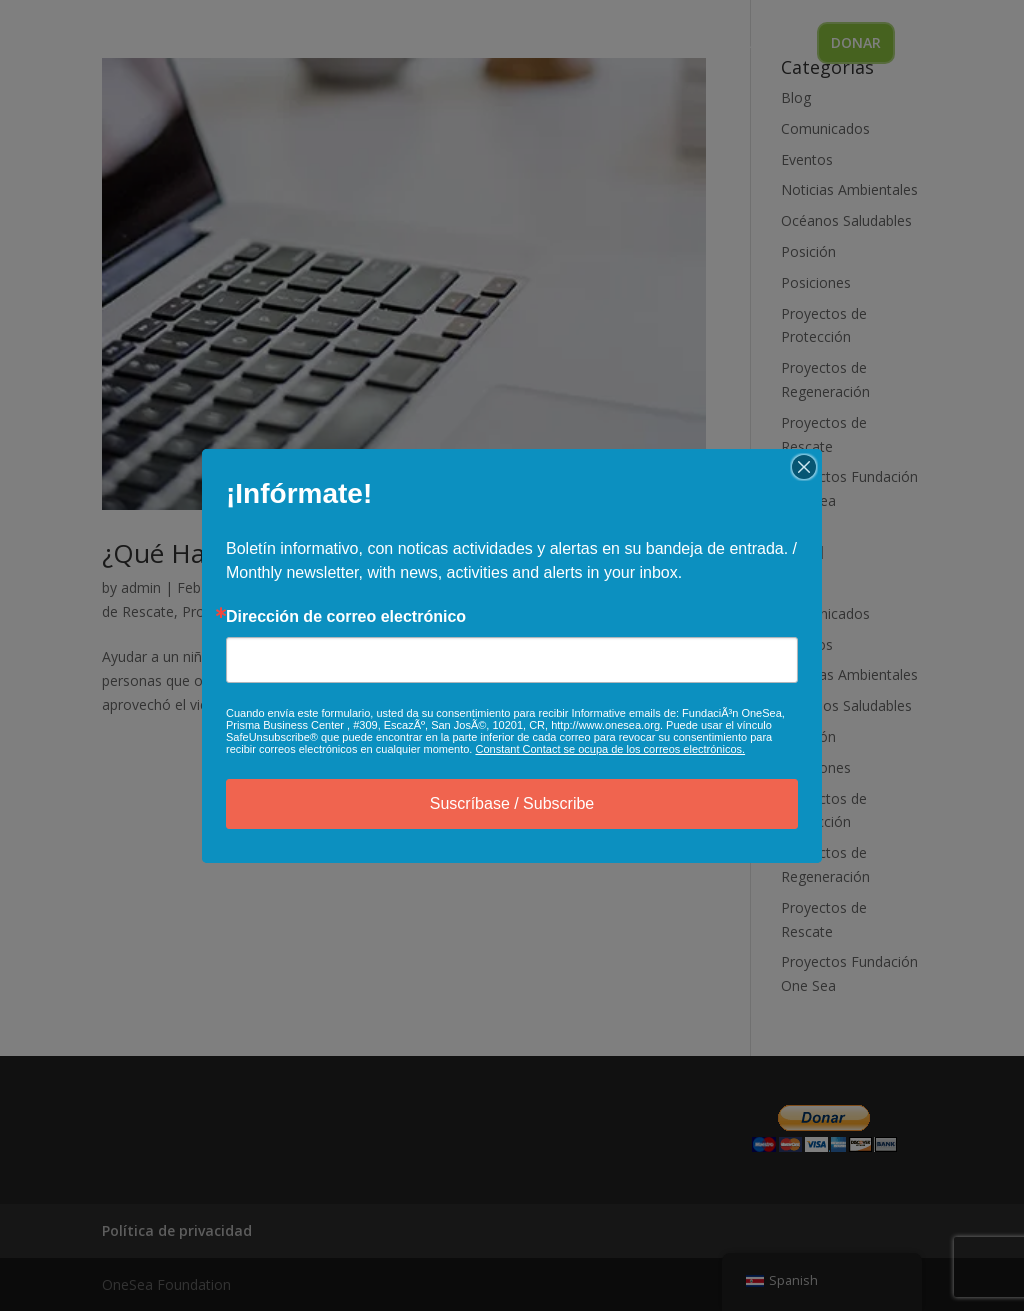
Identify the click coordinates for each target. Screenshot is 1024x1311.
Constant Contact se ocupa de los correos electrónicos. (610, 749)
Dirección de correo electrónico (346, 617)
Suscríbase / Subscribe (512, 803)
